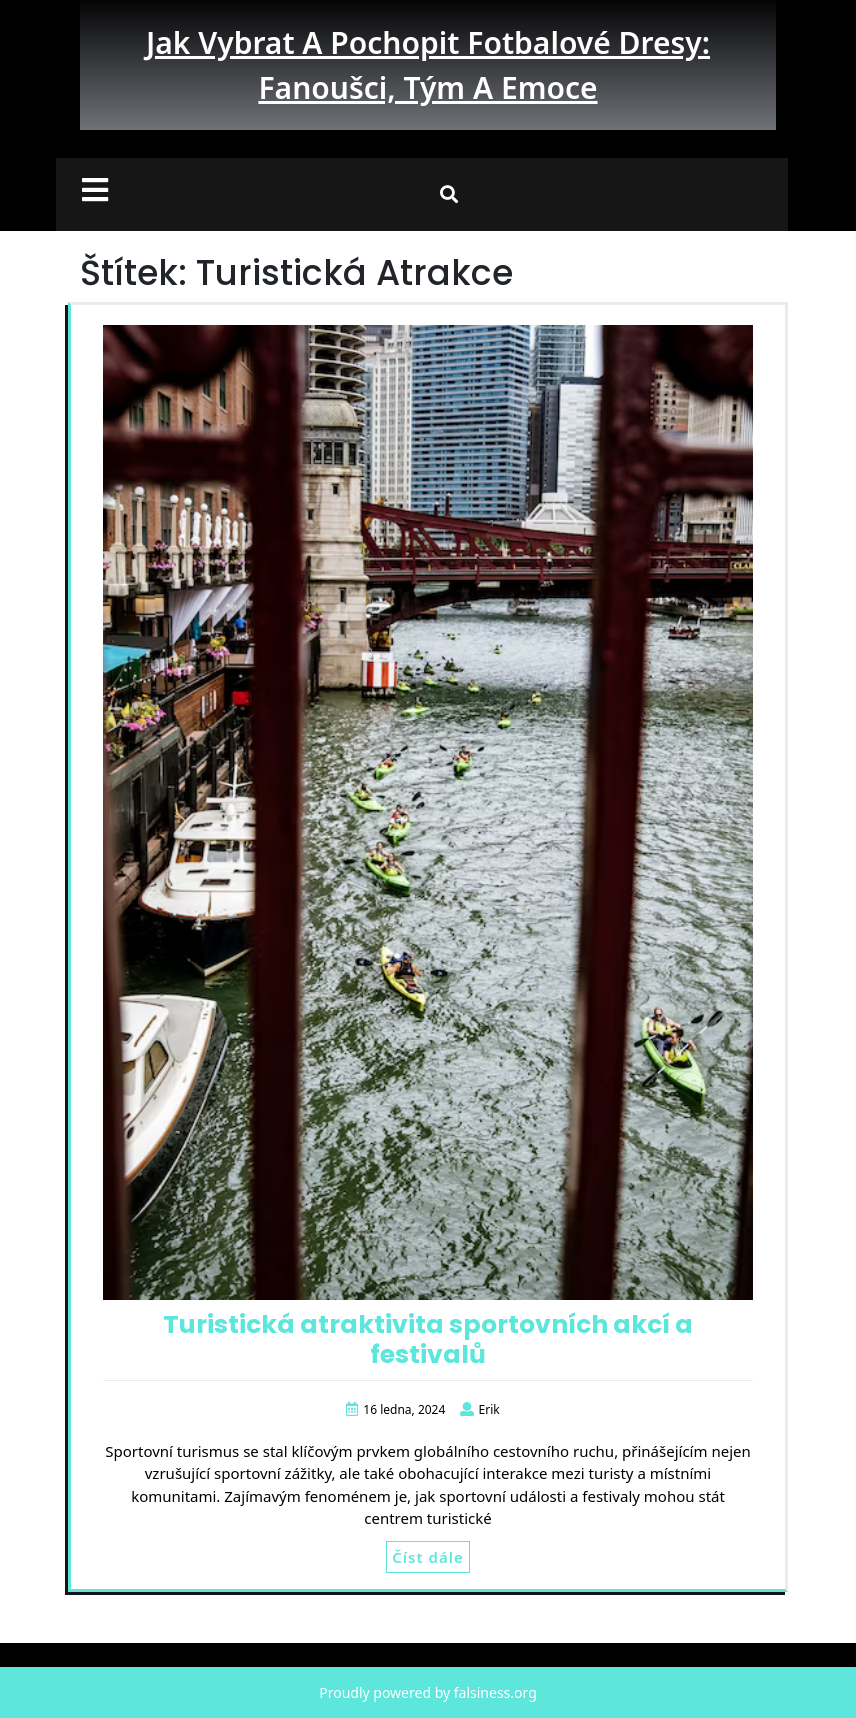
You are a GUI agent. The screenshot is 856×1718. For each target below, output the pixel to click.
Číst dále (427, 1557)
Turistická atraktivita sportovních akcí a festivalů (428, 1339)
